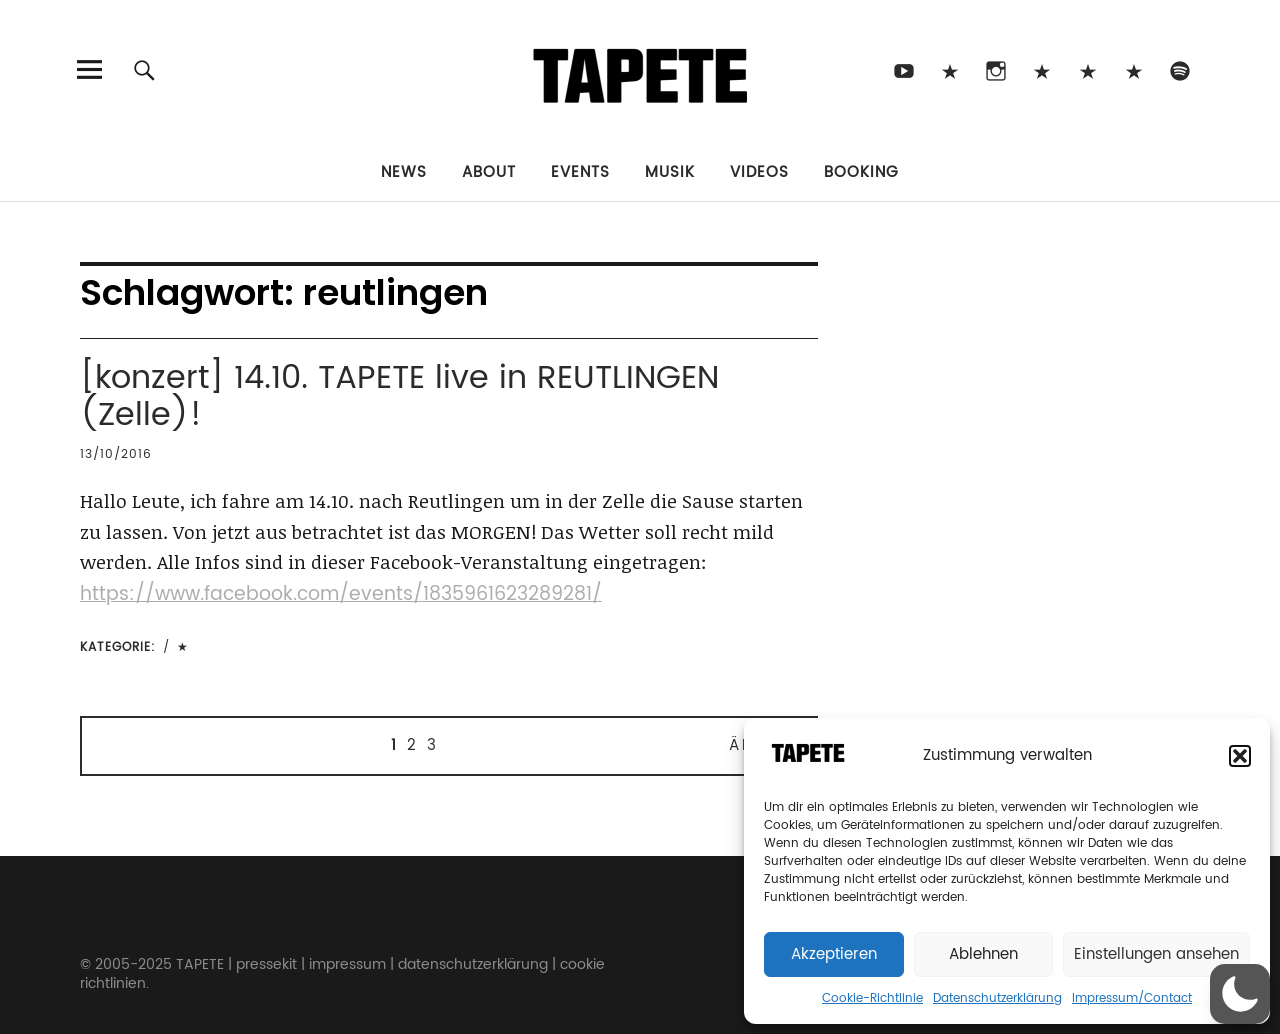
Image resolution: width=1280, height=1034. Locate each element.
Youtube (903, 69)
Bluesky (1041, 69)
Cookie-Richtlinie (872, 998)
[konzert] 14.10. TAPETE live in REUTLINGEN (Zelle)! (399, 397)
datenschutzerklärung (473, 964)
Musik (670, 172)
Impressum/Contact (1132, 998)
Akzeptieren (834, 954)
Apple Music (1133, 69)
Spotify (1179, 69)
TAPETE (200, 964)
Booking (861, 172)
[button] (1240, 756)
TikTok (949, 69)
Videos (759, 172)
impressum (347, 964)
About (489, 172)
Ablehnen (983, 954)
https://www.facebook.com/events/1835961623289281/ (341, 594)
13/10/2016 (116, 454)
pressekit (266, 964)
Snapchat (1087, 69)
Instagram (995, 69)
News (404, 172)
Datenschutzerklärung (997, 998)
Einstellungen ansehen (1156, 954)
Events (580, 172)
